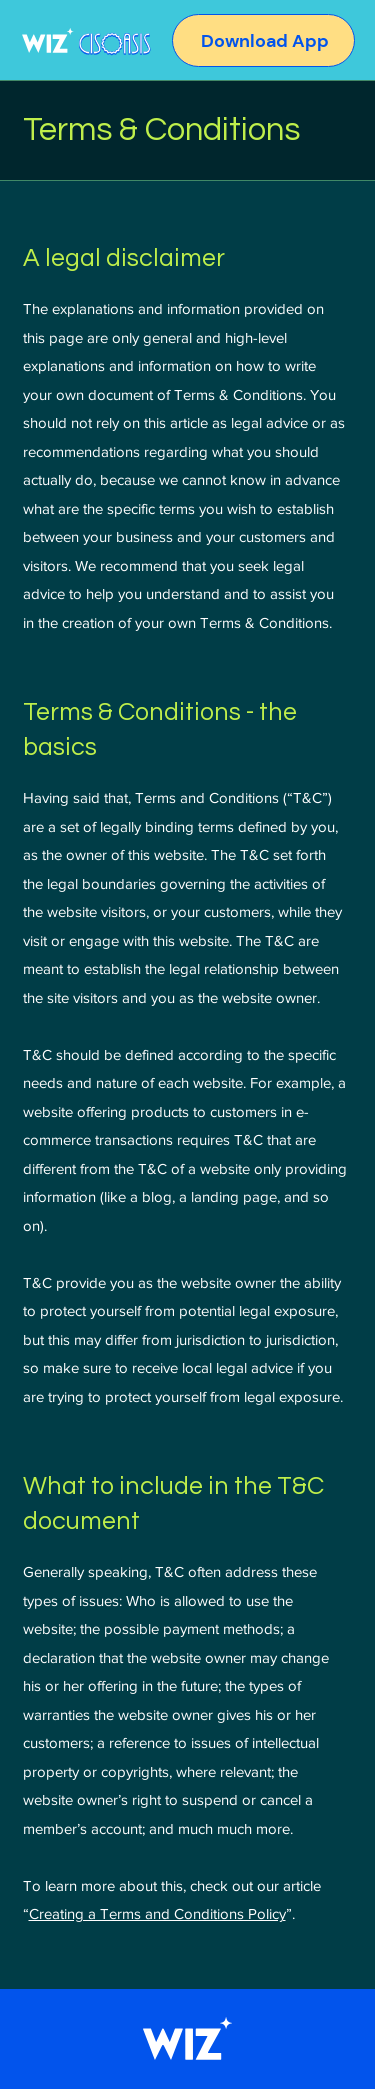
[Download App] (284, 42)
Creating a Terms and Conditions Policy (157, 1913)
